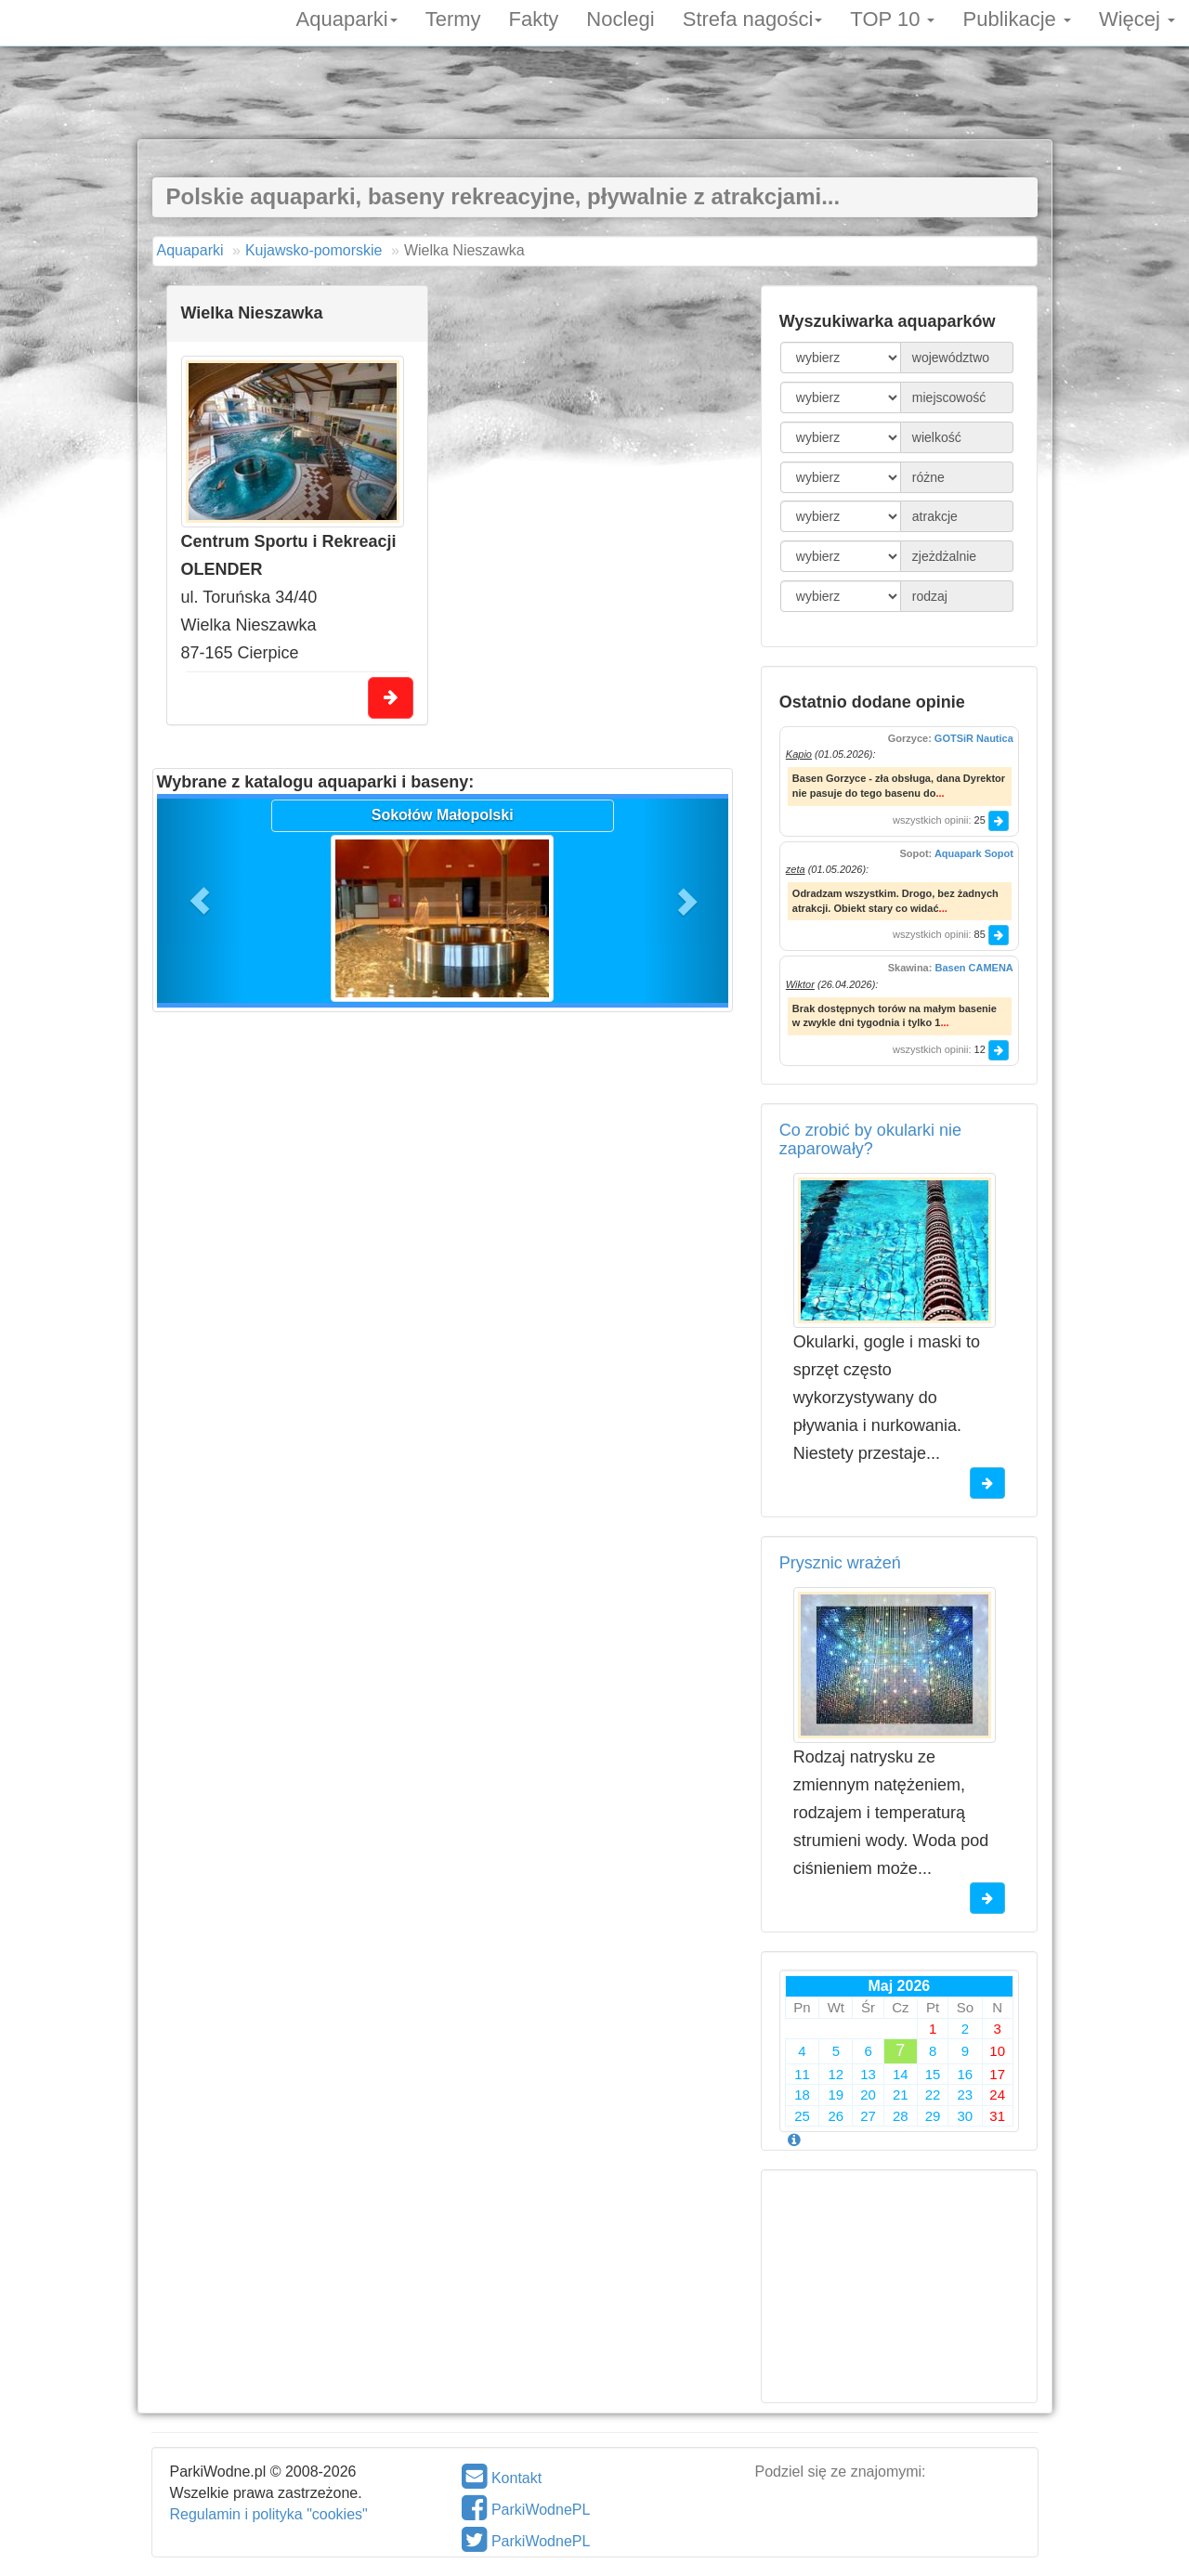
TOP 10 (892, 18)
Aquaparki (347, 18)
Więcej (1137, 18)
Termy (453, 18)
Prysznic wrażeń (840, 1563)
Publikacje (1016, 18)
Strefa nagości (753, 18)
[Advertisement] (594, 97)
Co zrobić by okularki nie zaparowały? (870, 1139)
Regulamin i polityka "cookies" (269, 2514)
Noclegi (620, 18)
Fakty (534, 18)
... (939, 793)
